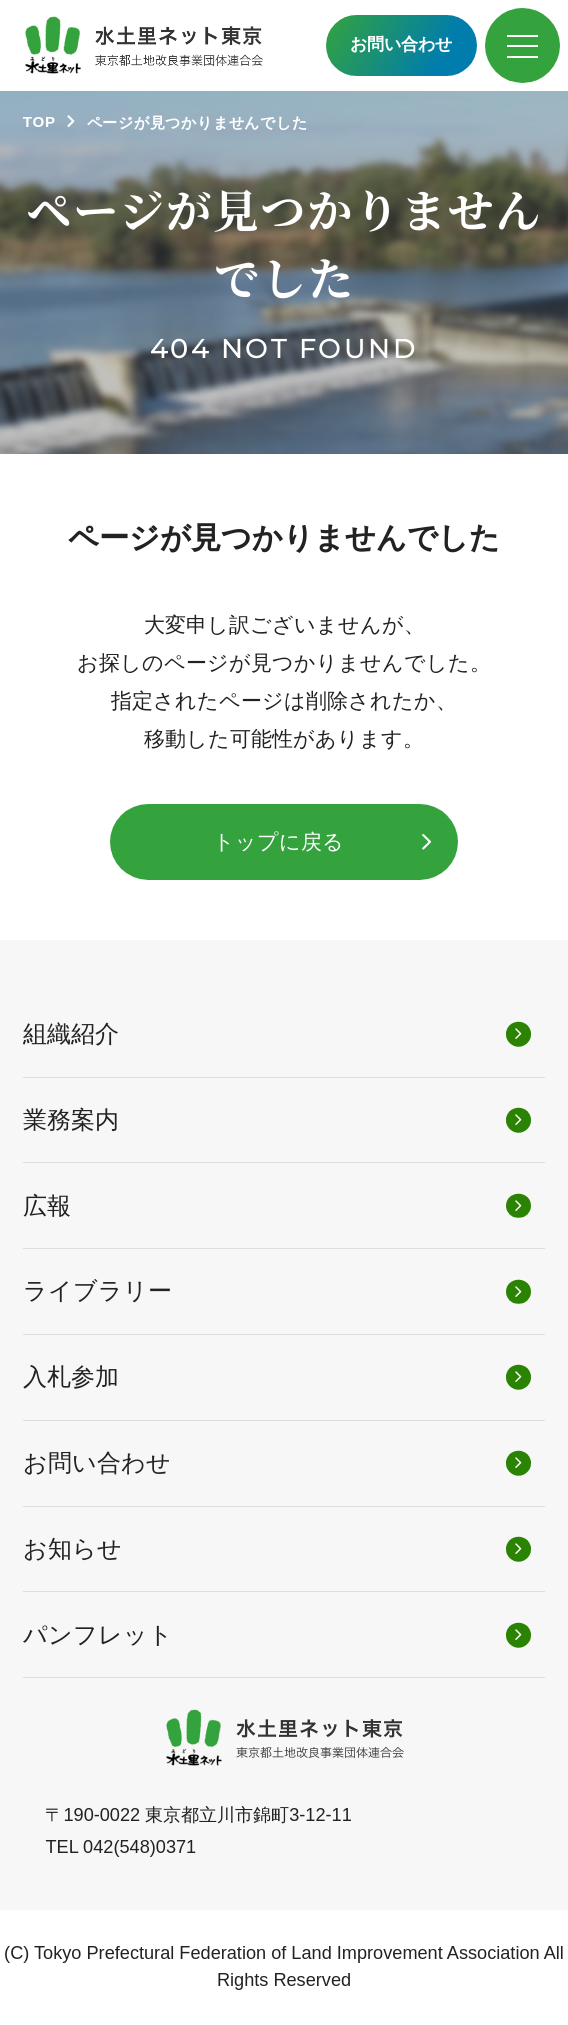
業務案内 (71, 1119)
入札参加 (71, 1376)
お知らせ (72, 1548)
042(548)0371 (139, 1847)
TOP (39, 121)
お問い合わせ (401, 44)
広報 (47, 1205)
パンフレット (98, 1634)
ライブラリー (97, 1290)
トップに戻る (278, 841)
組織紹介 (71, 1033)
